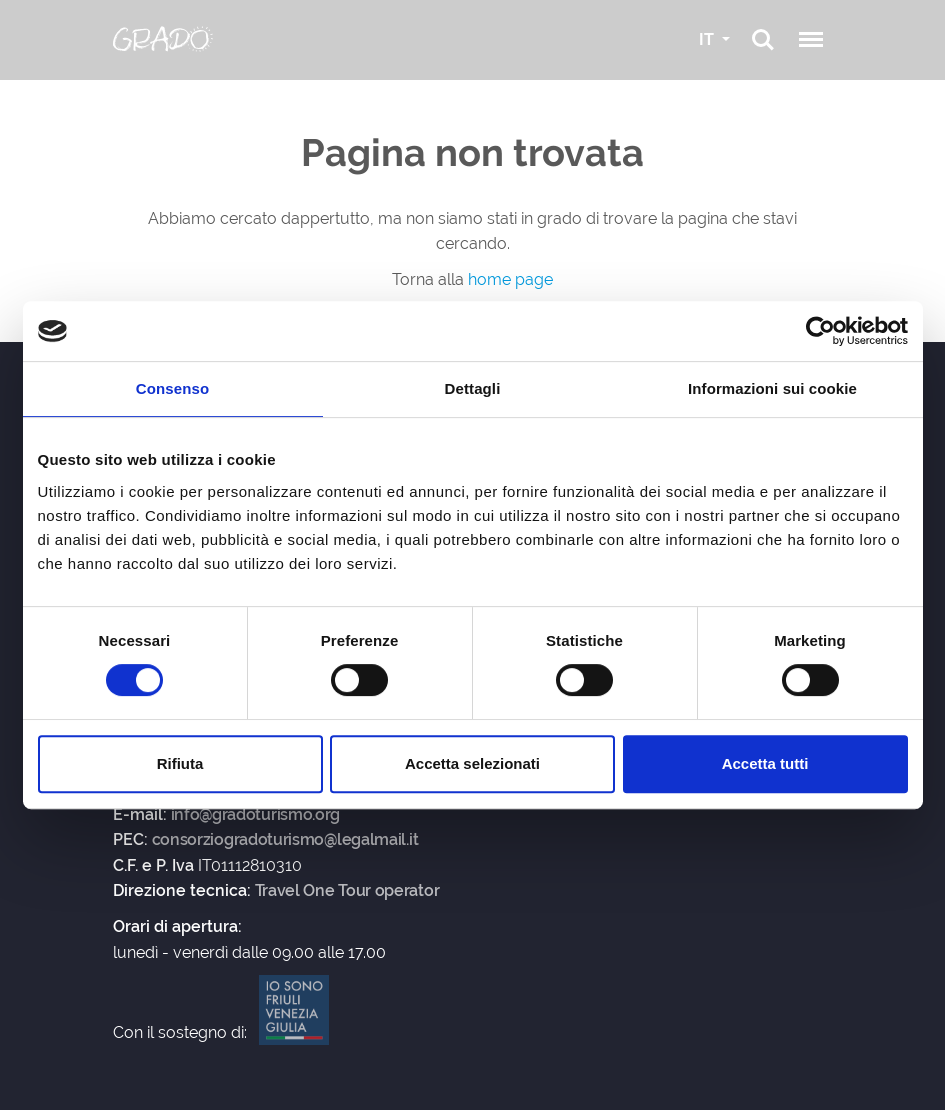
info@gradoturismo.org (256, 815)
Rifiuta (180, 763)
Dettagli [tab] (473, 388)
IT (708, 39)
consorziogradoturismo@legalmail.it (285, 840)
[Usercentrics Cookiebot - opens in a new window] (820, 331)
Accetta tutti (765, 763)
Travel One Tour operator (347, 891)
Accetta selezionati (472, 763)
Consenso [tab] (172, 388)
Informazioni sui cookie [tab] (772, 388)
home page (510, 279)
